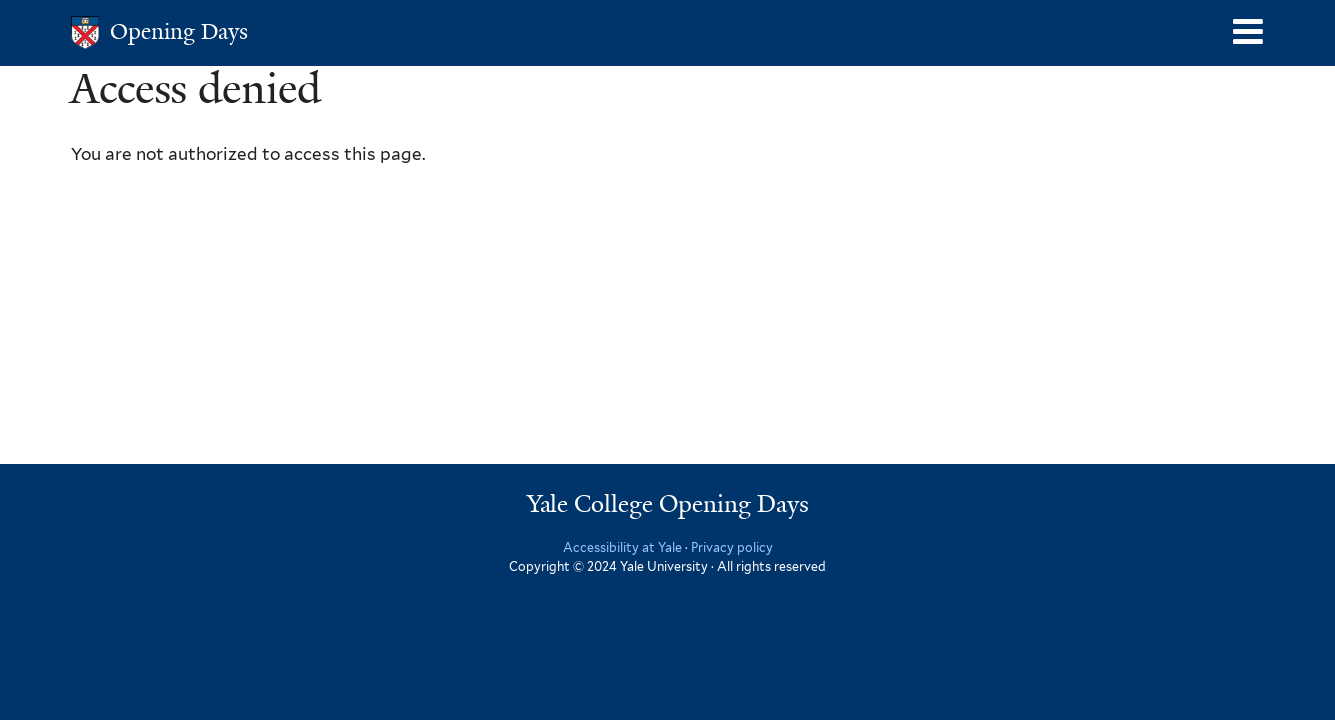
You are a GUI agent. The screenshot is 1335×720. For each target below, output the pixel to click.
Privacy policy (732, 547)
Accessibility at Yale (622, 547)
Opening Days (179, 31)
